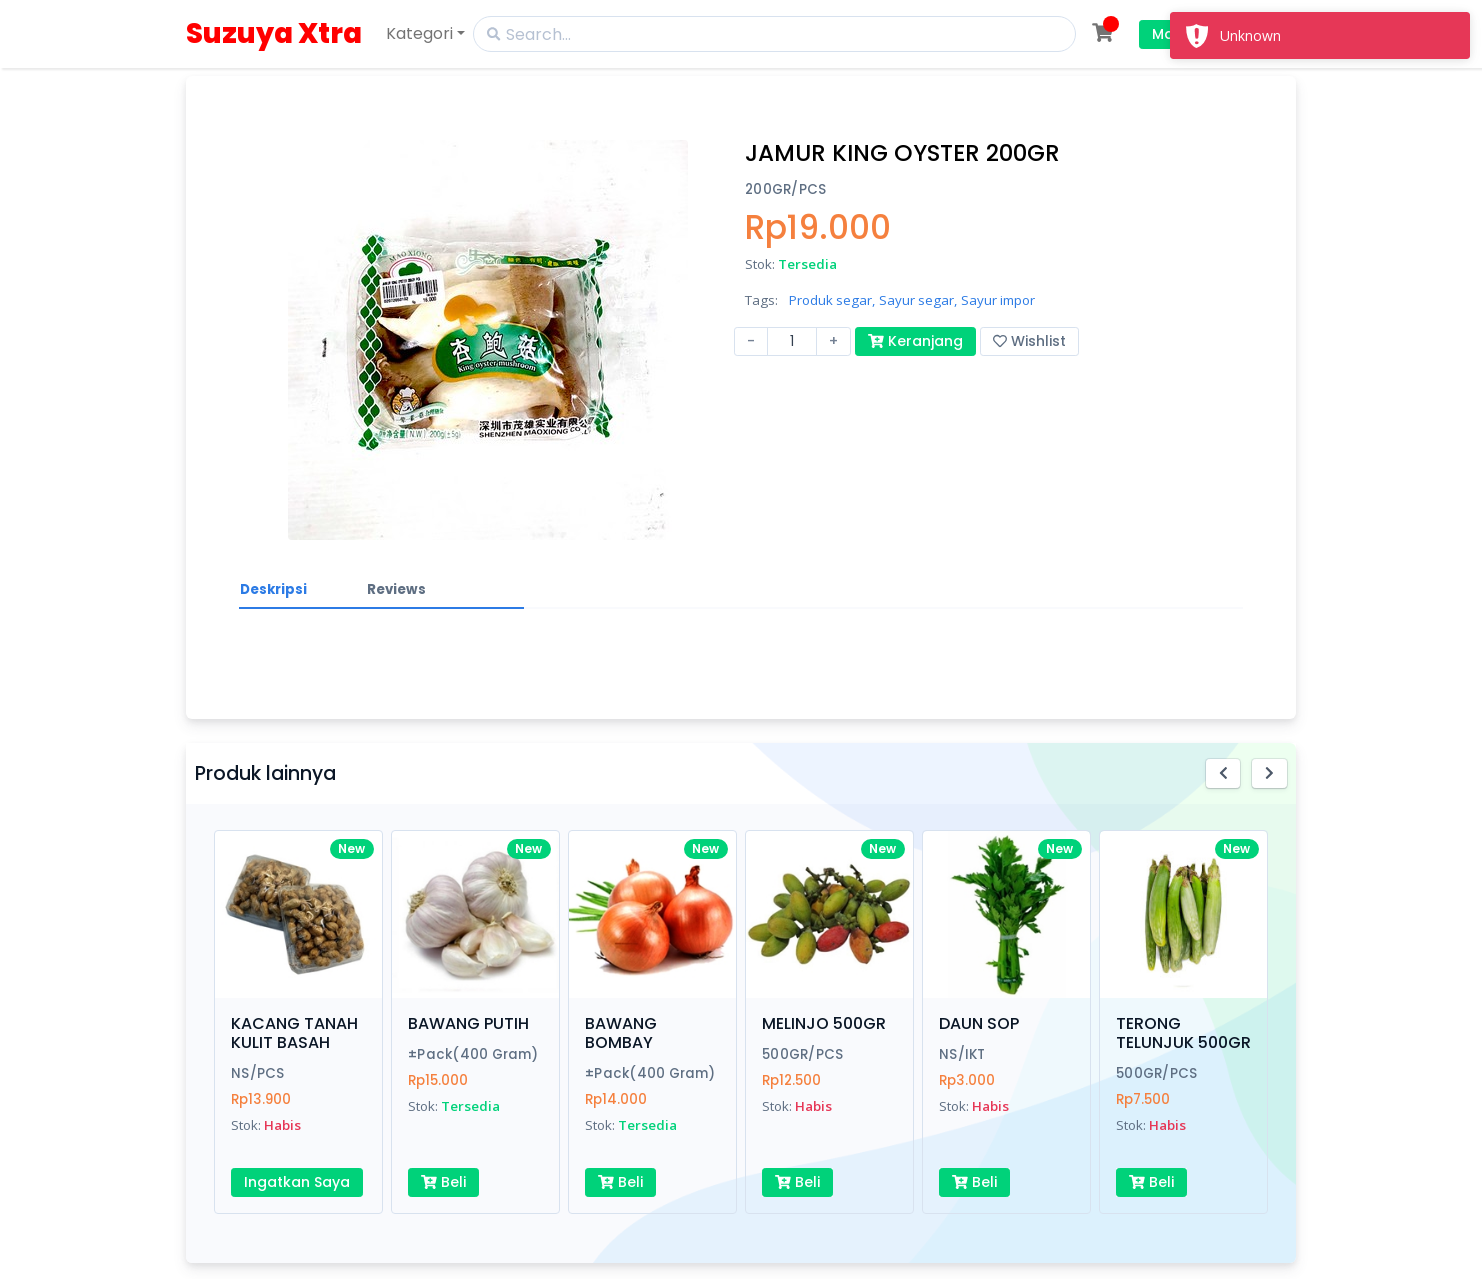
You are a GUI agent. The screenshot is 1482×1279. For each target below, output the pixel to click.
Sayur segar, (918, 300)
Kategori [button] (419, 33)
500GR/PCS (802, 1054)
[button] (1223, 773)
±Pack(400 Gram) (473, 1054)
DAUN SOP (979, 1023)
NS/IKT (962, 1054)
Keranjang (915, 341)
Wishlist (1029, 341)
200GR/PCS (785, 189)
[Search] (774, 34)
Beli (443, 1182)
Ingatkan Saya (297, 1182)
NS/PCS (258, 1073)
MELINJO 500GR (824, 1023)
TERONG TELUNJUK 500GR (1183, 1033)
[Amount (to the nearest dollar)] (792, 341)
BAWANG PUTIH (468, 1023)
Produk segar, (832, 300)
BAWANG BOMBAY (621, 1033)
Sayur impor (998, 300)
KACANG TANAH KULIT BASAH (294, 1033)
